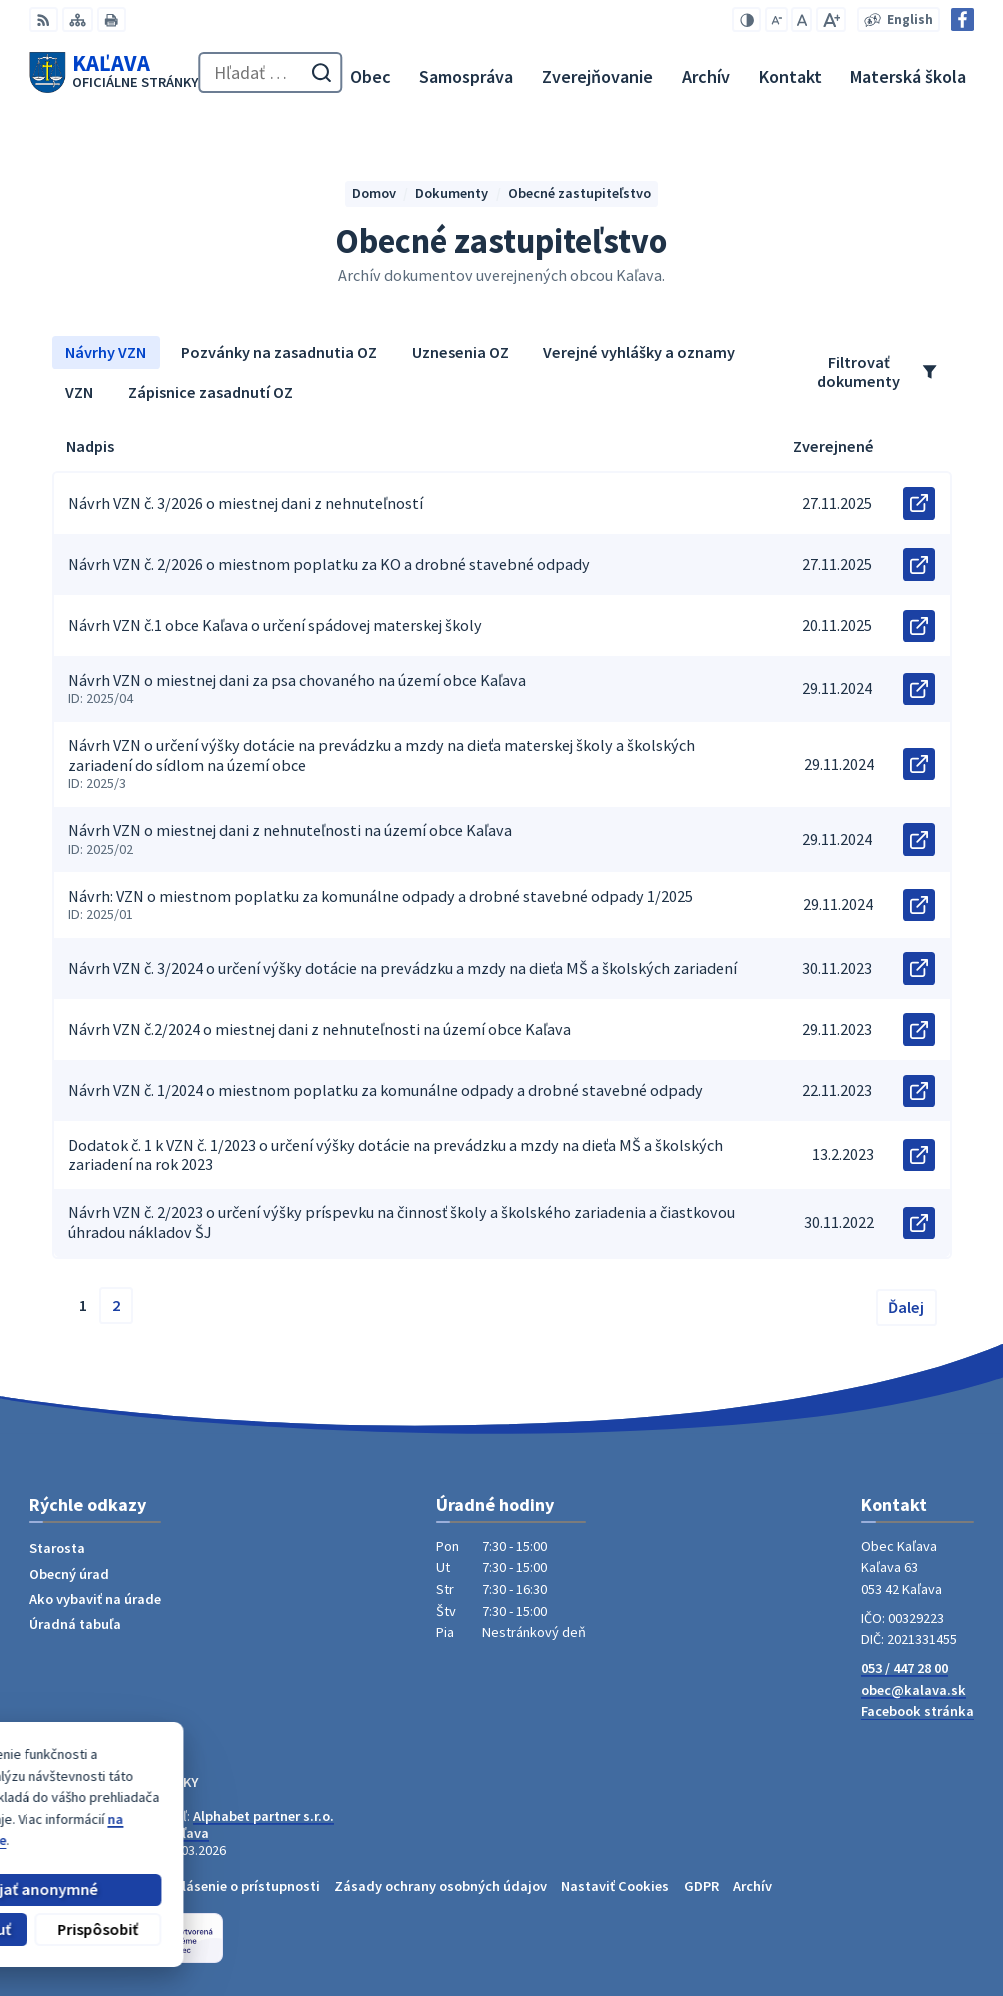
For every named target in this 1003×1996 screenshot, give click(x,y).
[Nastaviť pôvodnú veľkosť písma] (801, 19)
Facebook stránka (917, 1711)
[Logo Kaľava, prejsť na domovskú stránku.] (113, 72)
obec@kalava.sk (913, 1690)
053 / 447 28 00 (904, 1668)
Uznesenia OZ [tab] (460, 352)
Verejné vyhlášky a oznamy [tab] (639, 352)
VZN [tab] (79, 392)
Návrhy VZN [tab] (105, 352)
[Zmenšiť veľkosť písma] (776, 19)
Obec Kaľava (170, 1833)
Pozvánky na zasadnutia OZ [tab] (279, 352)
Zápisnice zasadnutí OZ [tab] (210, 392)
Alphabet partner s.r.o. (263, 1816)
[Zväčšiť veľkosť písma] (831, 19)
